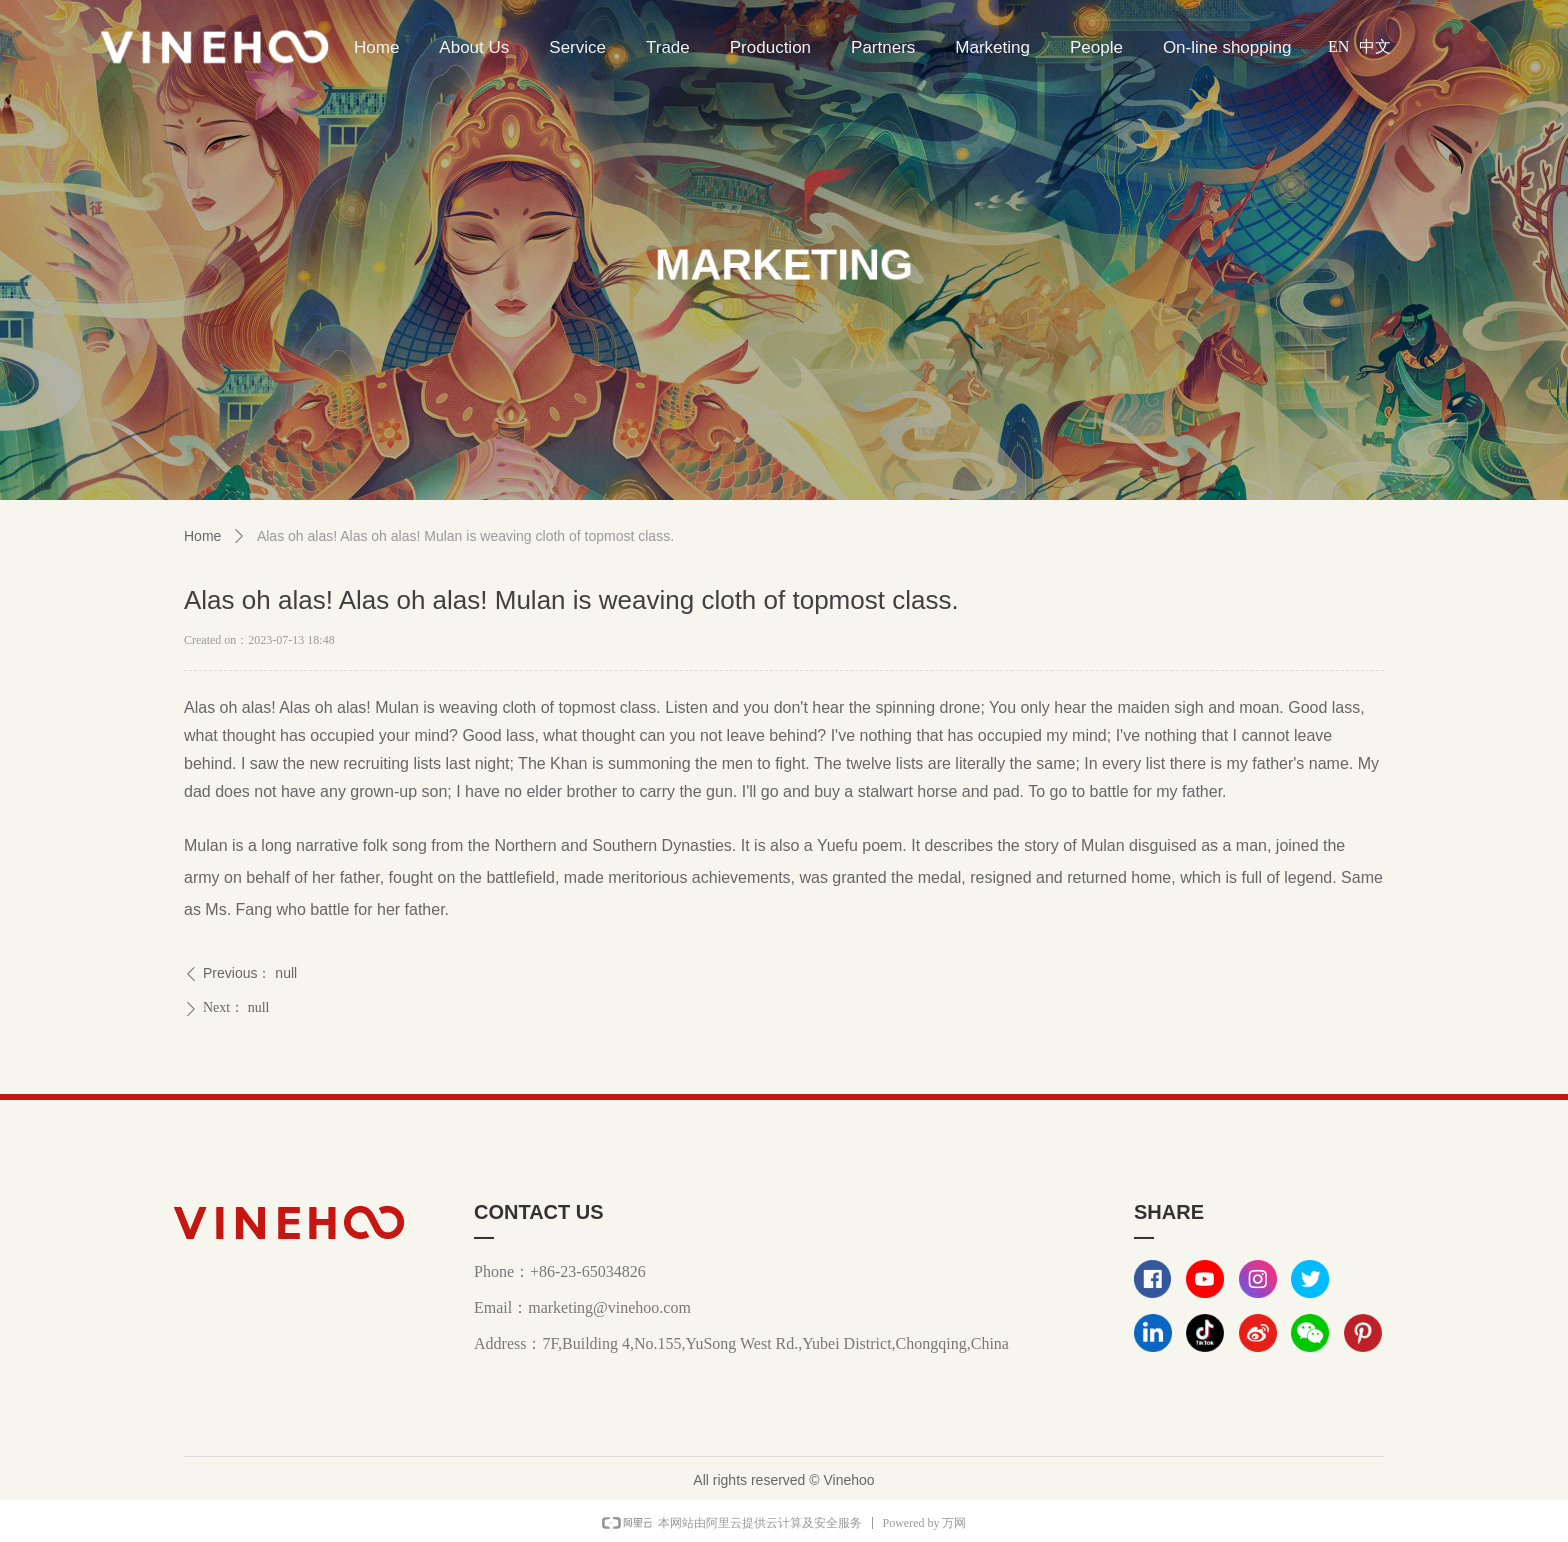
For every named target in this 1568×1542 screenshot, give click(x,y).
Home (202, 536)
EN (1338, 46)
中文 (1375, 46)
